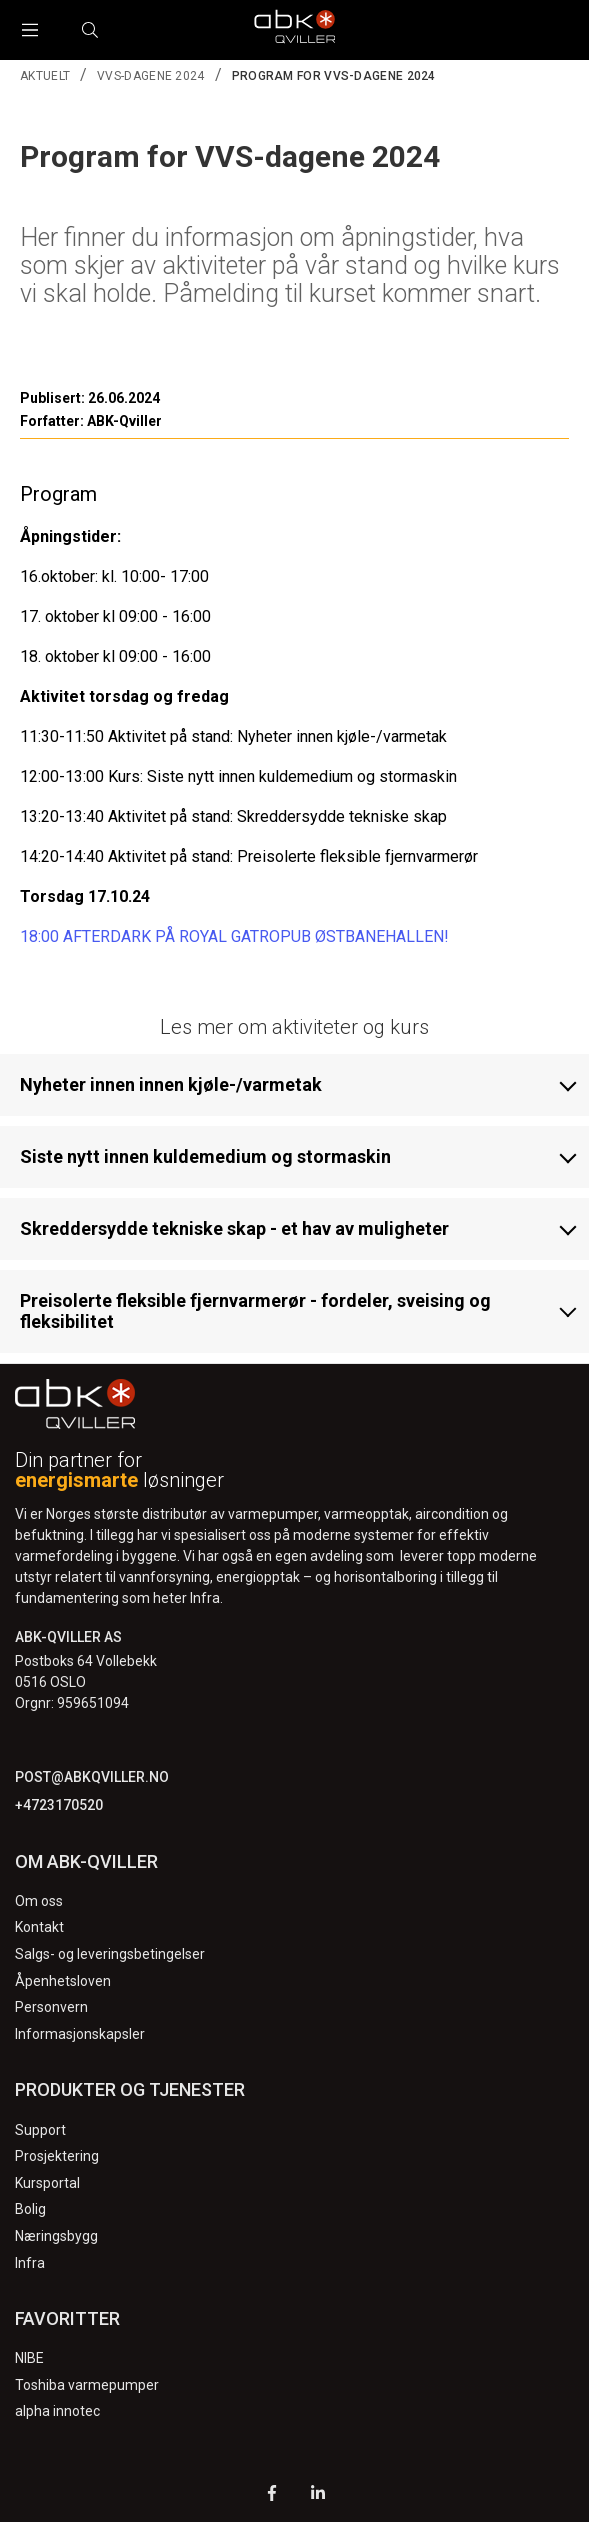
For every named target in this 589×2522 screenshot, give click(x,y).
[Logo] (295, 30)
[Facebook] (272, 2495)
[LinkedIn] (318, 2495)
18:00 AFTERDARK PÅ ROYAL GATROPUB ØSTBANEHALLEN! (234, 936)
